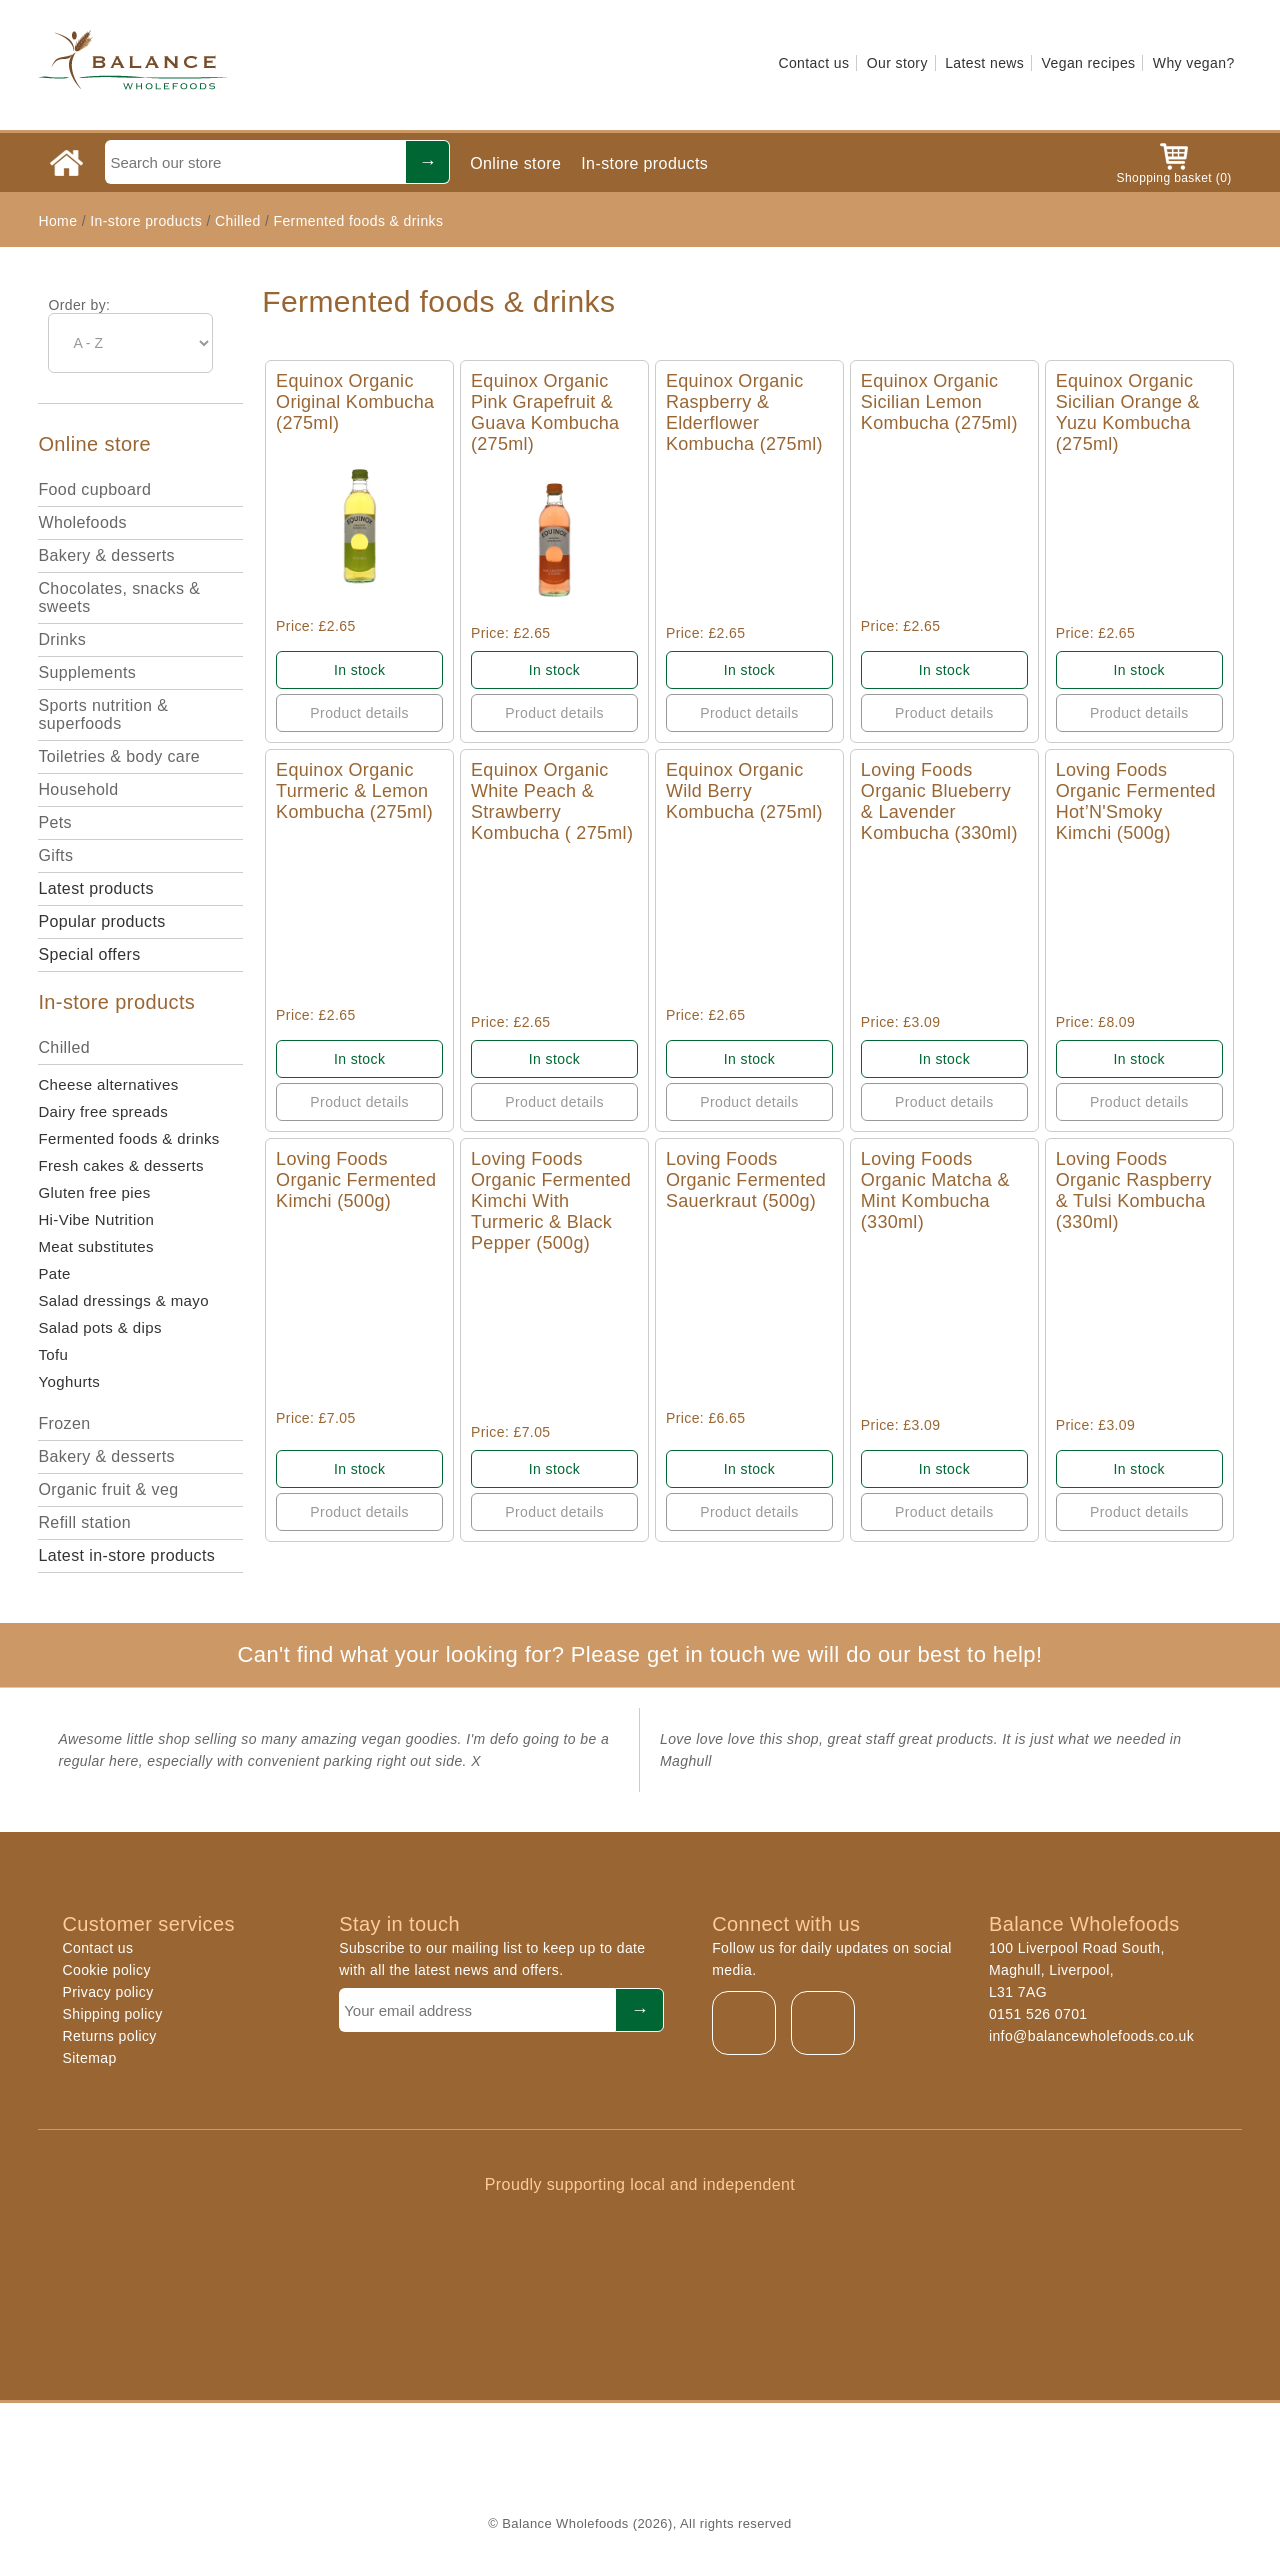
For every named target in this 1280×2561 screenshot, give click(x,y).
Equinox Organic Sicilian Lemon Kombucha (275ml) (939, 402)
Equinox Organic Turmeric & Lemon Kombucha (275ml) (354, 791)
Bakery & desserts (106, 555)
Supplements (87, 672)
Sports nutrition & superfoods (103, 714)
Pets (55, 822)
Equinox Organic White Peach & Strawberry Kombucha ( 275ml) (552, 801)
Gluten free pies (94, 1192)
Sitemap (89, 2058)
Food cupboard (94, 489)
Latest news (984, 63)
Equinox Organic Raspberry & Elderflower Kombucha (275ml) (744, 412)
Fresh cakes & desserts (121, 1165)
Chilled (238, 221)
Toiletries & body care (119, 756)
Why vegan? (1194, 63)
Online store (515, 163)
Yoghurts (69, 1381)
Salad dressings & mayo (123, 1300)
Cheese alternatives (108, 1084)
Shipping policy (112, 2014)
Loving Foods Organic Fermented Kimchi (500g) (356, 1180)
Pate (54, 1273)
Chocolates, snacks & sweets (119, 597)
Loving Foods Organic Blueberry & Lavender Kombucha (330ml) (939, 801)
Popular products (101, 921)
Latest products (95, 888)
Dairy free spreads (103, 1111)
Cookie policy (106, 1970)
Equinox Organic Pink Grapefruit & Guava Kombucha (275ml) (545, 412)
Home (57, 221)
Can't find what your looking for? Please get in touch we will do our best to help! (639, 1654)
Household (78, 789)
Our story (897, 63)
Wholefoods (82, 522)
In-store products (644, 163)
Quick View (359, 525)
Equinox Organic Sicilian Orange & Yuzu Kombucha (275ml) (1128, 412)
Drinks (62, 639)
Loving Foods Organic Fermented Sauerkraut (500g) (746, 1180)
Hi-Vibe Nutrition (96, 1219)
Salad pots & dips (100, 1327)
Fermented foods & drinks (358, 221)
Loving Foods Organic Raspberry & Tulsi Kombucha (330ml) (1134, 1190)
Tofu (53, 1354)
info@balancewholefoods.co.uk (1091, 2036)
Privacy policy (107, 1992)
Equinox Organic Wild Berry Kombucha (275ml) (744, 791)
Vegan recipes (1089, 63)
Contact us (813, 63)
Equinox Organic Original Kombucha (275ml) (355, 402)
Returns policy (109, 2036)
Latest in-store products (126, 1555)
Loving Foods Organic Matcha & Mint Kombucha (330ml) (935, 1190)
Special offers (89, 954)
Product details (359, 713)
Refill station (84, 1522)
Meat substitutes (96, 1246)
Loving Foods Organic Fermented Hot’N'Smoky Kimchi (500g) (1136, 801)
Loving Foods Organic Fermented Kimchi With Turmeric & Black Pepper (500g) (551, 1201)
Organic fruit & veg (108, 1489)
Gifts (55, 855)
